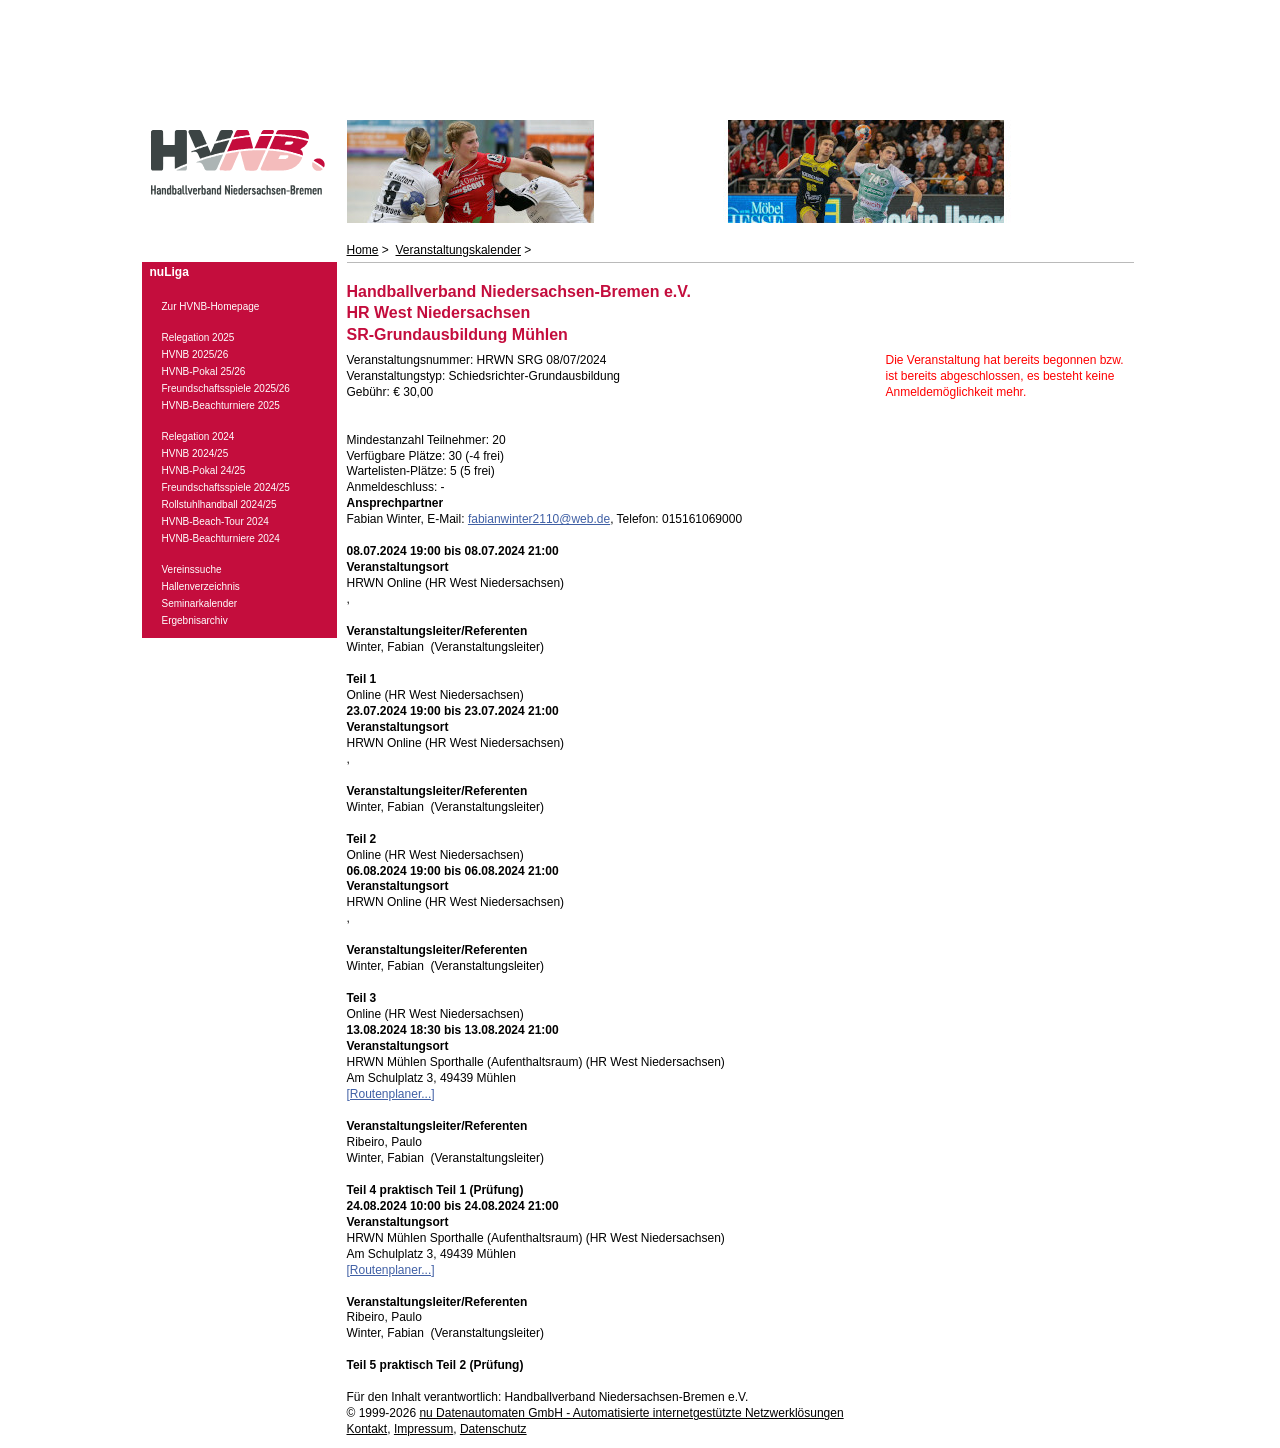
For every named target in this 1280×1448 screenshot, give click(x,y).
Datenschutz (493, 1429)
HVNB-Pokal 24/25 (204, 470)
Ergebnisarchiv (195, 620)
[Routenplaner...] (391, 1094)
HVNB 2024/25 (195, 453)
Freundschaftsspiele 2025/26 (226, 388)
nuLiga (169, 272)
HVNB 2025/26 (195, 354)
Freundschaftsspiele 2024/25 (226, 487)
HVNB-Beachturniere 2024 (221, 538)
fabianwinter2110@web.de (539, 519)
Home (363, 250)
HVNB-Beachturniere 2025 (221, 405)
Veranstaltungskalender (458, 250)
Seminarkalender (200, 603)
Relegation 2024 (198, 436)
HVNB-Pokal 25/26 (204, 371)
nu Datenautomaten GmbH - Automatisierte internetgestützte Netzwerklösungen (631, 1413)
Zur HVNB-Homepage (211, 306)
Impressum (423, 1429)
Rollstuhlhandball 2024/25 (219, 504)
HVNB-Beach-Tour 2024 (215, 521)
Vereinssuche (192, 569)
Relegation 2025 (198, 337)
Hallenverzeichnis (201, 586)
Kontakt (367, 1429)
